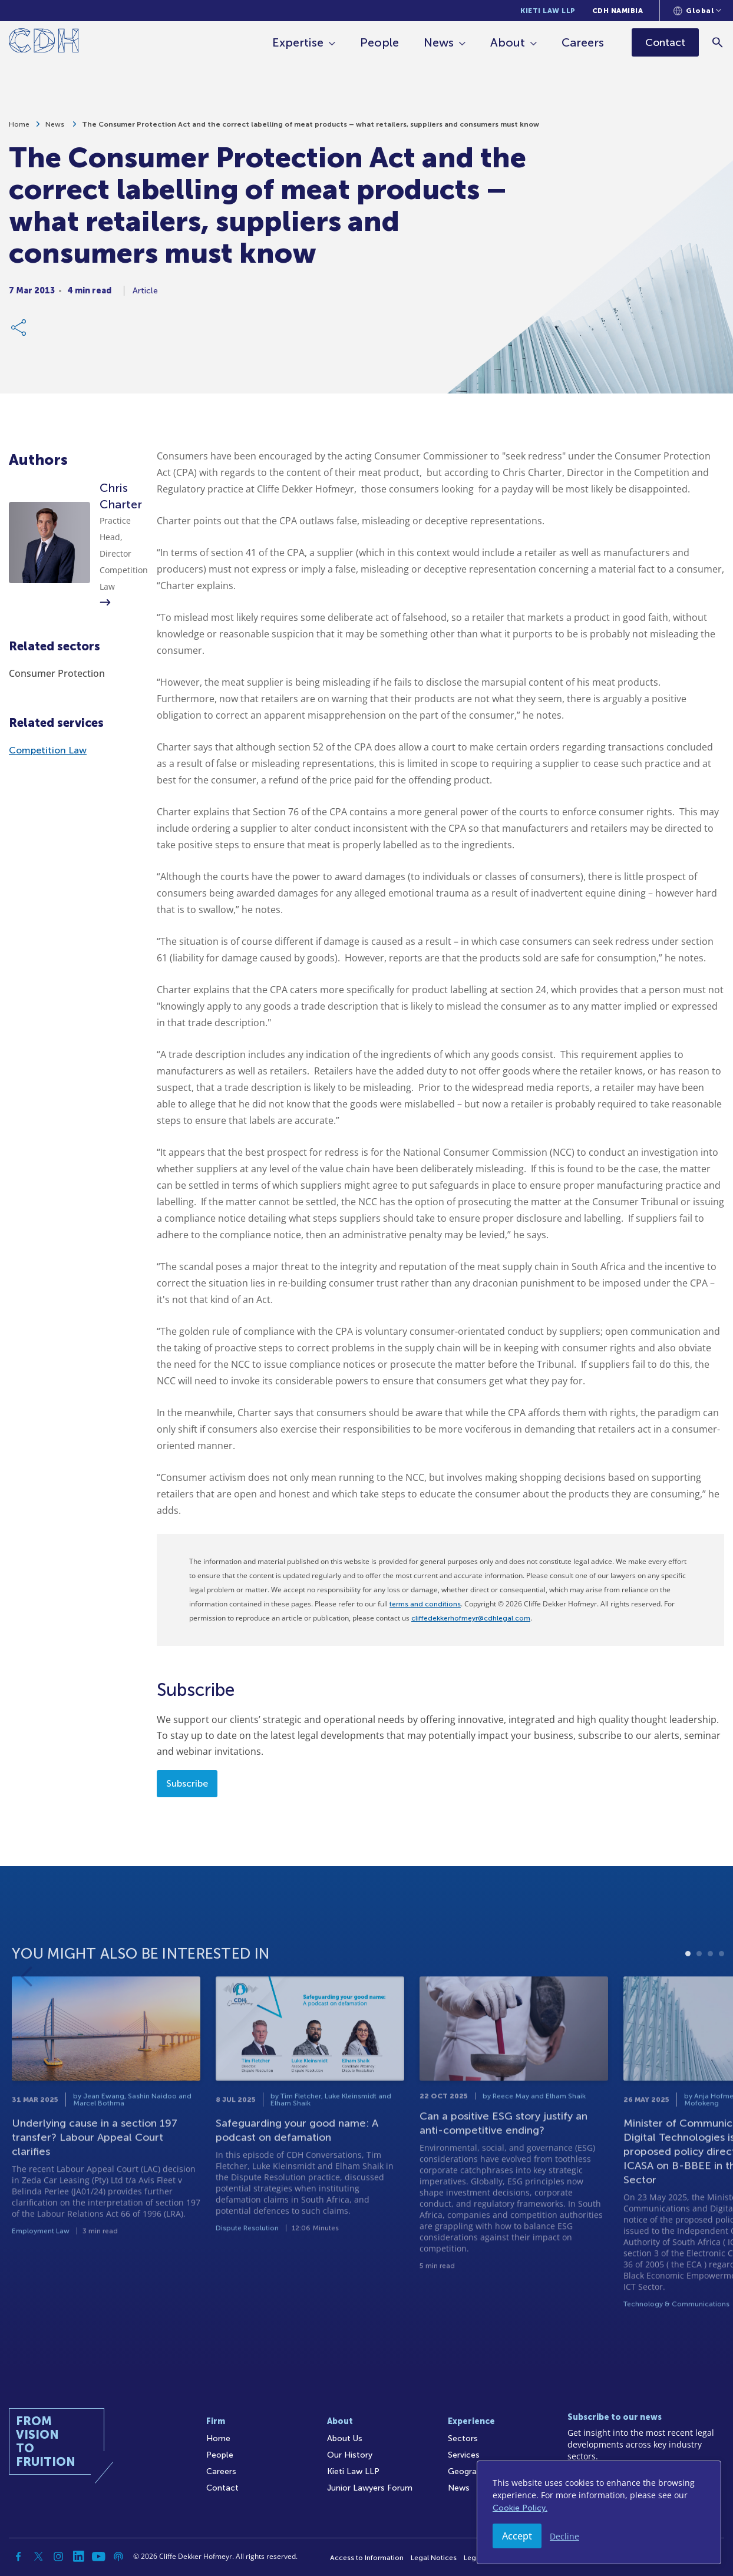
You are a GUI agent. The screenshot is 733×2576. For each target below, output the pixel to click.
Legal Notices (434, 2558)
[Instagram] (58, 2556)
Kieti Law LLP (548, 10)
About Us (344, 2438)
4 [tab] (721, 1996)
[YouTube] (98, 2556)
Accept (517, 2535)
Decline (564, 2536)
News (439, 42)
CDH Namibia (617, 10)
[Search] (718, 42)
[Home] (44, 42)
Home (19, 128)
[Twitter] (38, 2556)
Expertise (298, 42)
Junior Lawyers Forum (369, 2488)
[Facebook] (18, 2556)
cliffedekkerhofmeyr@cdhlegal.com (470, 1618)
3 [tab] (710, 1996)
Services (464, 2455)
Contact (222, 2488)
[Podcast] (118, 2556)
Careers (583, 42)
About (508, 42)
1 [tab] (688, 1996)
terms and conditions (425, 1604)
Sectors (463, 2438)
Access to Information (367, 2558)
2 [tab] (699, 1996)
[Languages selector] (697, 11)
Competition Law (48, 750)
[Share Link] (19, 331)
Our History (349, 2455)
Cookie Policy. (520, 2508)
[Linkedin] (78, 2556)
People (380, 42)
